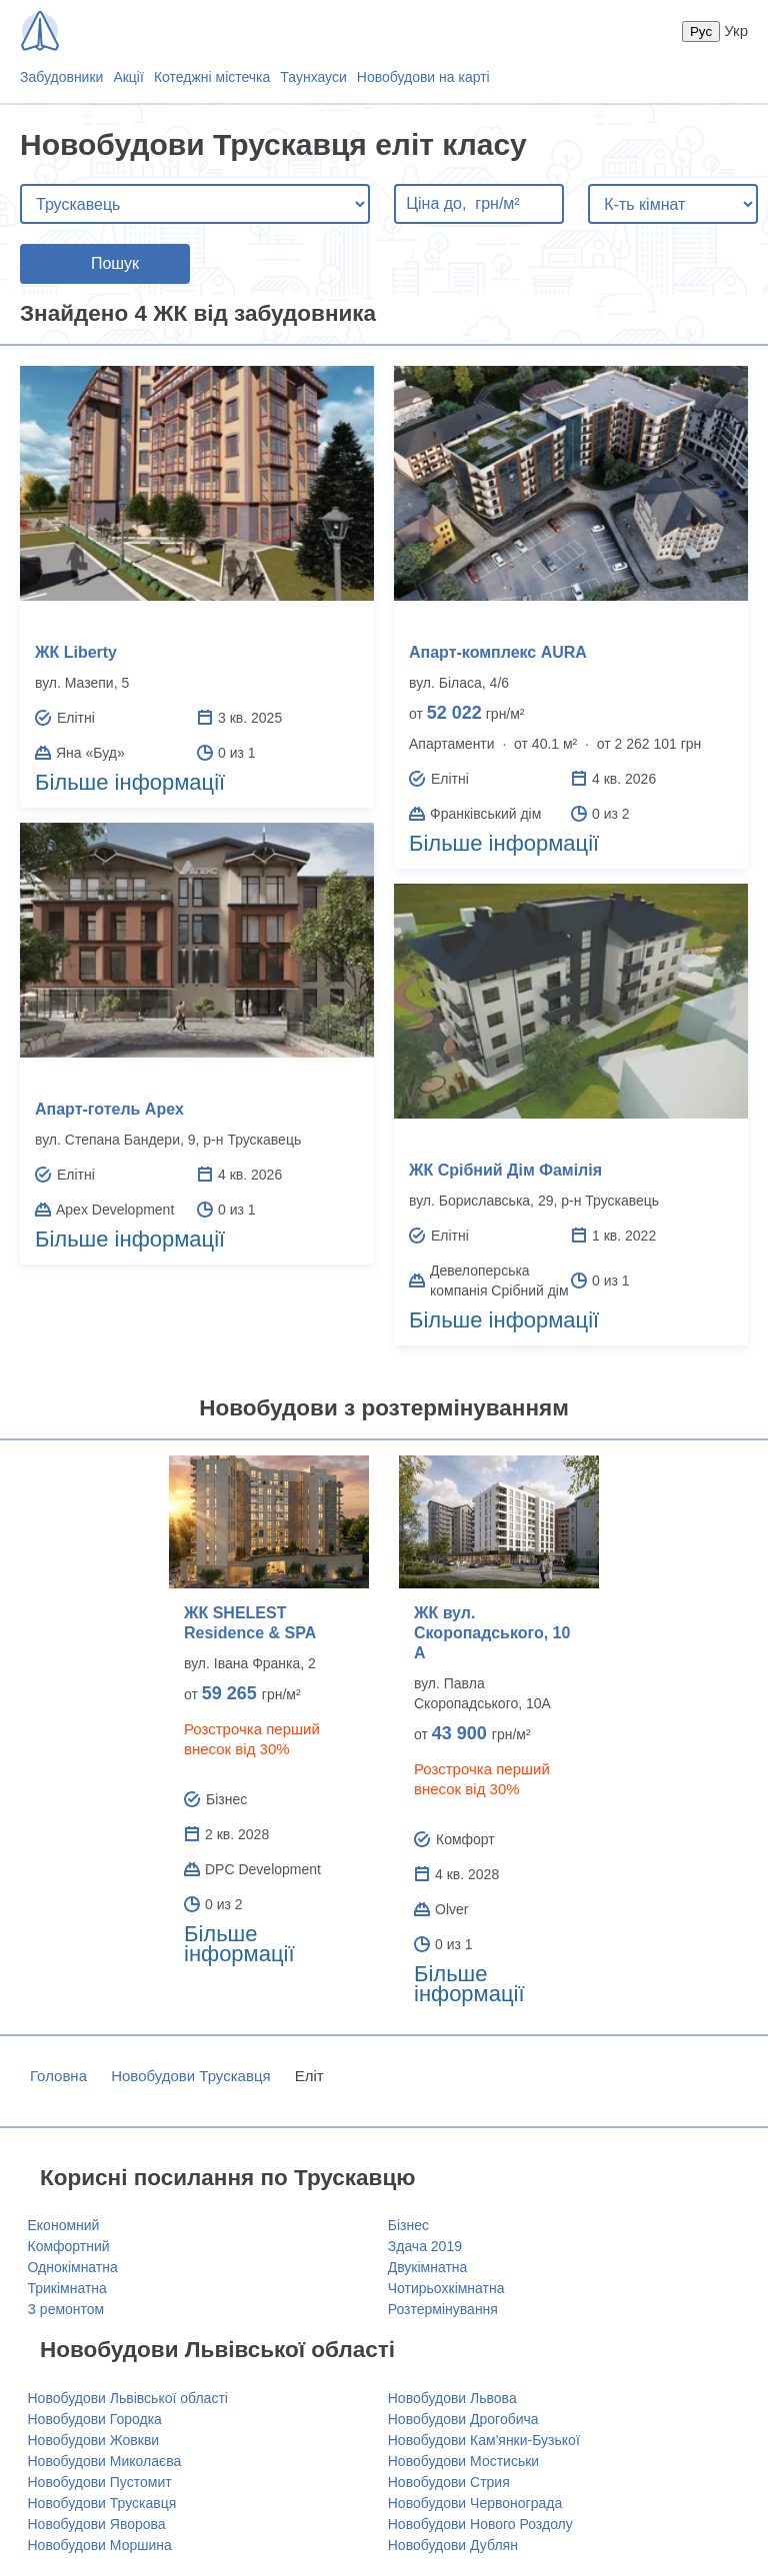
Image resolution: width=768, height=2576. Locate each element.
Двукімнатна (428, 2267)
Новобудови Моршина (100, 2545)
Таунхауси (313, 77)
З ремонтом (66, 2309)
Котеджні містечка (212, 77)
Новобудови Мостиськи (463, 2461)
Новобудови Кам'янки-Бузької (484, 2440)
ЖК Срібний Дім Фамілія (505, 1170)
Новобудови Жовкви (94, 2440)
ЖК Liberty (76, 652)
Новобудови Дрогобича (463, 2419)
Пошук (115, 263)
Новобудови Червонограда (475, 2503)
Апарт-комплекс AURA (498, 652)
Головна (58, 2075)
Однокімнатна (73, 2267)
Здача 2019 (425, 2246)
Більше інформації (130, 782)
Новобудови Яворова (97, 2524)
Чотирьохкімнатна (446, 2288)
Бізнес (408, 2225)
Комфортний (69, 2246)
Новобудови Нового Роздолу (480, 2524)
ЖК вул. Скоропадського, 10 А (492, 1632)
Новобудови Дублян (453, 2545)
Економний (64, 2225)
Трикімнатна (67, 2288)
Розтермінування (443, 2309)
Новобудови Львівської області (128, 2398)
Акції (128, 77)
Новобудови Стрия (449, 2482)
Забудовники (61, 77)
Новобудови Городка (95, 2419)
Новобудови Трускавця (190, 2075)
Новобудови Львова (452, 2398)
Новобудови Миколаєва (105, 2461)
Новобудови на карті (423, 77)
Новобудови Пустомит (100, 2482)
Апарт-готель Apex (109, 1109)
